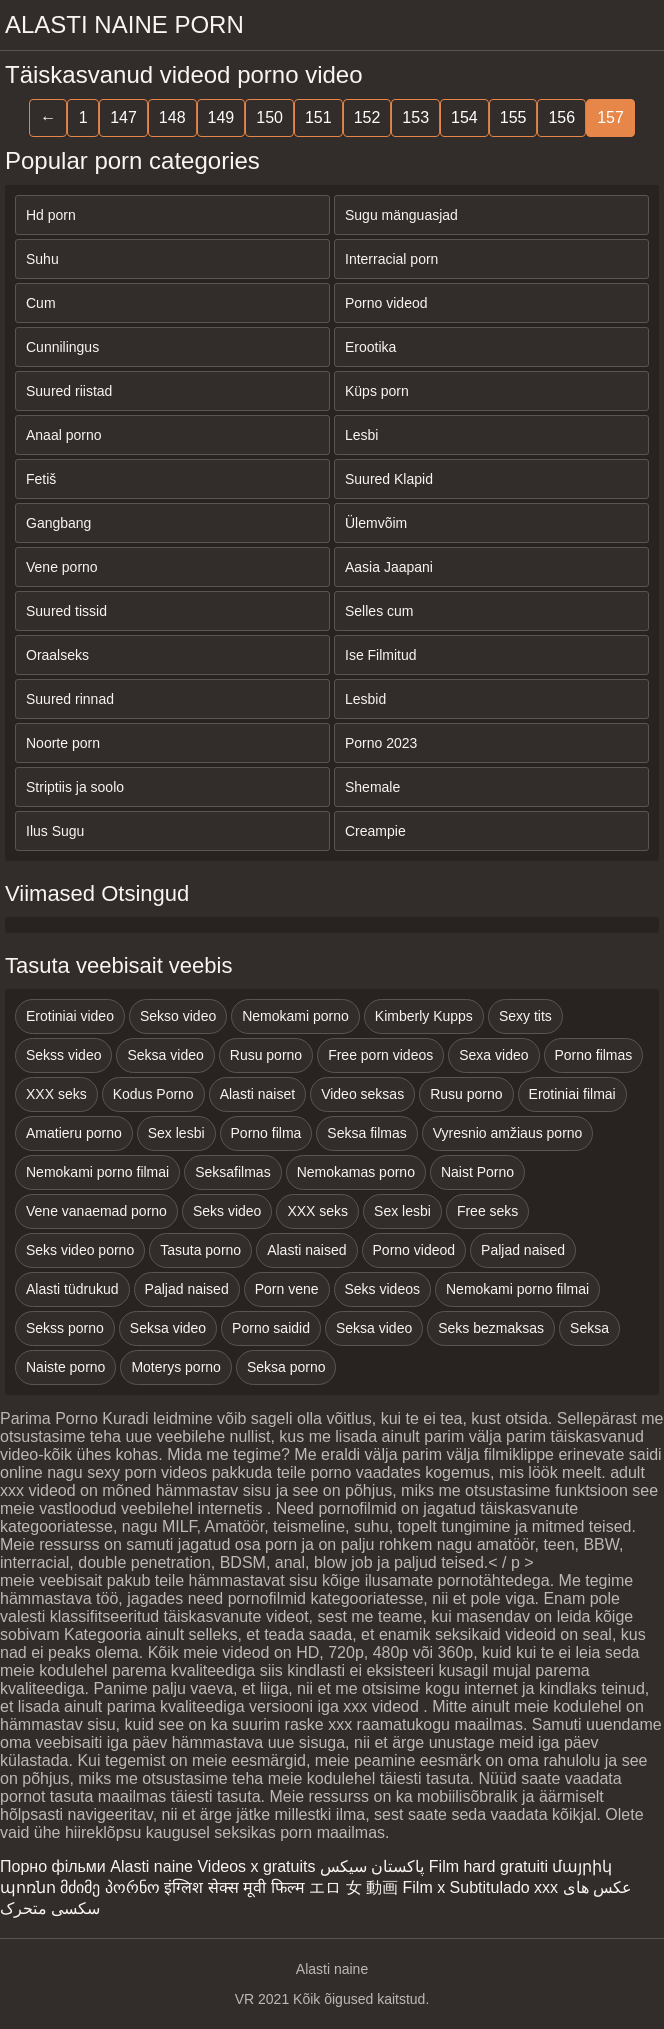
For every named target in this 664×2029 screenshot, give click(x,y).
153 (415, 117)
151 (318, 117)
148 (172, 117)
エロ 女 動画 (353, 1887)
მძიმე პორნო (109, 1887)
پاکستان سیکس (372, 1866)
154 (464, 117)
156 (561, 117)
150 (269, 117)
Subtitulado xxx (504, 1887)
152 (367, 117)
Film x (424, 1887)
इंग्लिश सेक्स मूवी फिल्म (234, 1887)
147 (123, 117)
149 (221, 117)
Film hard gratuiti (488, 1866)
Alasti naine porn (124, 24)
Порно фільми (53, 1866)
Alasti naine (151, 1866)
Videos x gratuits (256, 1866)
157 (610, 117)
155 (513, 117)
